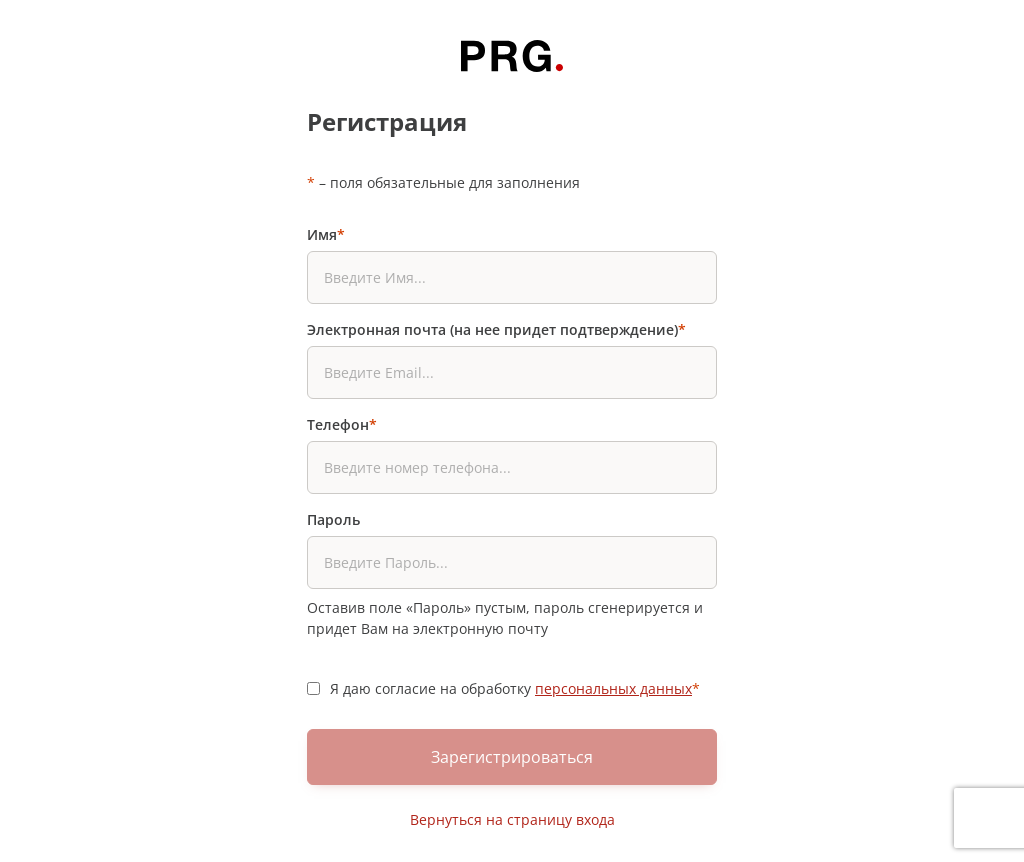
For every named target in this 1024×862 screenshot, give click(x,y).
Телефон (342, 424)
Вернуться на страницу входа (512, 819)
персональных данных (613, 688)
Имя (326, 234)
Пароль (333, 519)
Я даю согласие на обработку (515, 688)
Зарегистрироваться (512, 757)
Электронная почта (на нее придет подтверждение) (496, 329)
